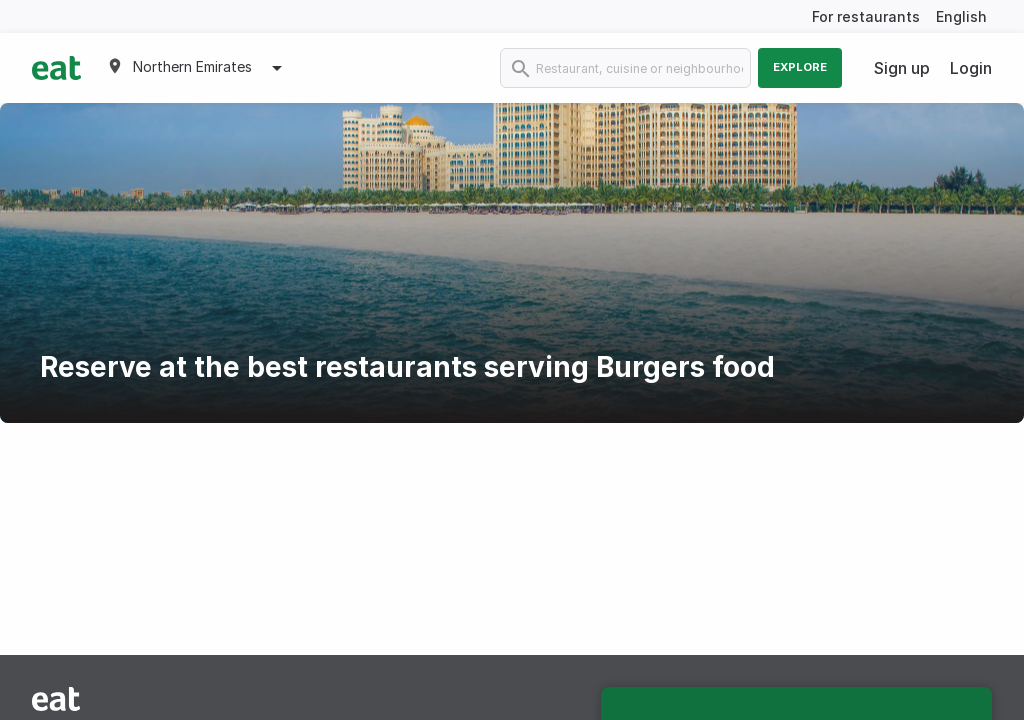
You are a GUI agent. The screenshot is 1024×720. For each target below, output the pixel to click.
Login (971, 68)
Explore (800, 67)
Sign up (902, 68)
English (961, 16)
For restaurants (866, 16)
